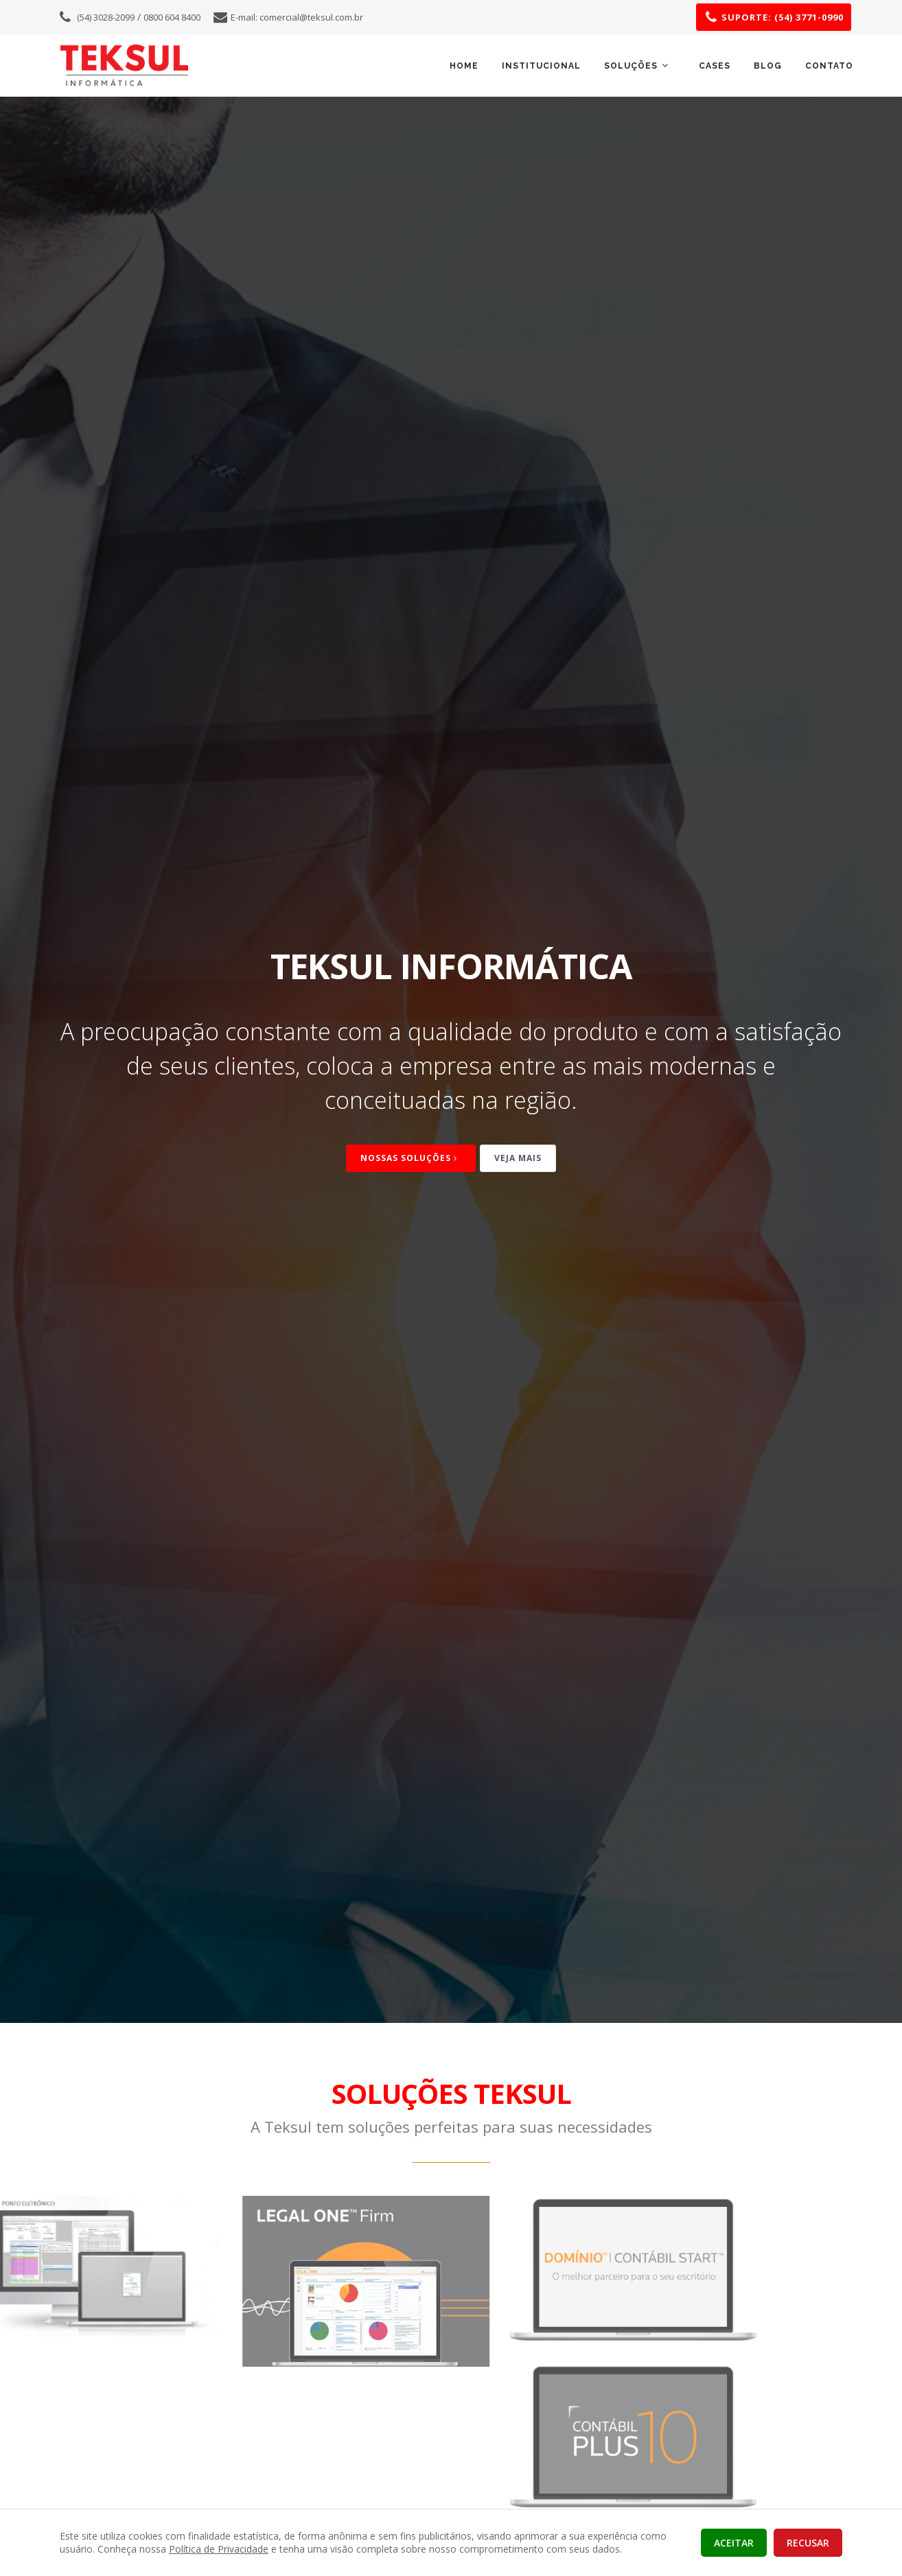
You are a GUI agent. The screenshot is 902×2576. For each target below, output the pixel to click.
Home (464, 66)
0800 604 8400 (171, 17)
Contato (829, 66)
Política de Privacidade (218, 2548)
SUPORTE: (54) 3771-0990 (782, 17)
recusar (808, 2542)
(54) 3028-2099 (106, 17)
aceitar (734, 2542)
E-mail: (297, 17)
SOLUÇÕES (637, 65)
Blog (768, 66)
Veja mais (518, 1158)
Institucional (541, 66)
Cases (714, 66)
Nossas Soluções (410, 1158)
